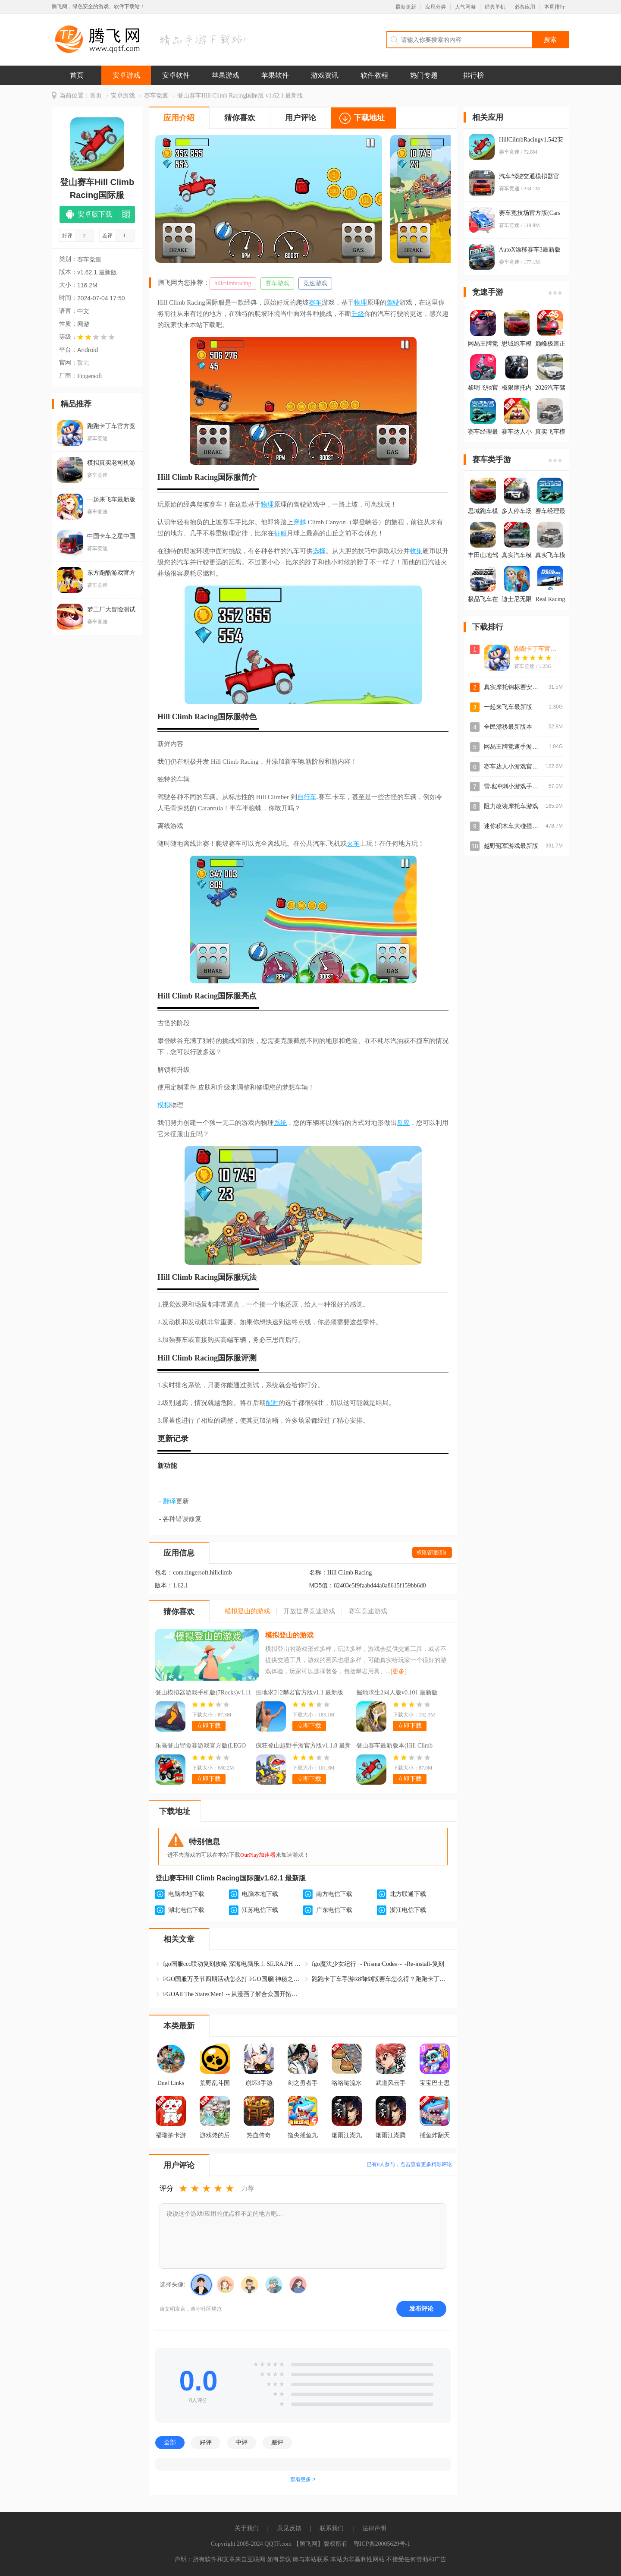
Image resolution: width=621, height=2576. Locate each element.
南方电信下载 (334, 1894)
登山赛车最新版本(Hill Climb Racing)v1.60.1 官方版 (394, 1746)
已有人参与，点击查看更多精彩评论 (409, 2164)
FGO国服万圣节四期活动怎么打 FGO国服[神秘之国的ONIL (232, 1979)
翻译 (169, 1501)
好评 (206, 2442)
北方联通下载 (408, 1894)
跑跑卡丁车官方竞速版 (544, 649)
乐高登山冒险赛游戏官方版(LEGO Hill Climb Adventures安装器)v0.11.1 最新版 (201, 1746)
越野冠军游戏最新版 (511, 846)
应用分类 (435, 7)
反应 (403, 1122)
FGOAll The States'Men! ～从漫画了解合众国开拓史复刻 (232, 1994)
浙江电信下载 (408, 1910)
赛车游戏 (277, 283)
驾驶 (392, 302)
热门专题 (424, 75)
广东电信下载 (334, 1910)
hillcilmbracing (232, 283)
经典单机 (495, 7)
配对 (272, 1402)
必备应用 (524, 7)
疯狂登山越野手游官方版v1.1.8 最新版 (303, 1746)
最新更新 (405, 7)
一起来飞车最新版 (508, 707)
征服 (280, 533)
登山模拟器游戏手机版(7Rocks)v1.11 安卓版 (203, 1693)
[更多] (399, 1671)
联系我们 (332, 2528)
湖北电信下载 (186, 1910)
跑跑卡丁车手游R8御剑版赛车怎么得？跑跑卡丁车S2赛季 (381, 1979)
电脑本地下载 (186, 1894)
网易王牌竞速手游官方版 (517, 746)
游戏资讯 (325, 75)
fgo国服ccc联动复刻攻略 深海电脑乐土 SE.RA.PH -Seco (232, 1964)
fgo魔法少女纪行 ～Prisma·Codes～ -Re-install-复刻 (378, 1964)
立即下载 (209, 1726)
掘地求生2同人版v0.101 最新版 (397, 1692)
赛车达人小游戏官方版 (514, 766)
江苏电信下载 (260, 1910)
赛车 (315, 302)
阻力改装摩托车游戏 (511, 806)
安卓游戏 (126, 75)
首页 (77, 75)
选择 (319, 551)
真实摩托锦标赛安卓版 (514, 687)
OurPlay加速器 (258, 1855)
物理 (360, 302)
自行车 (307, 797)
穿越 (299, 522)
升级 (357, 313)
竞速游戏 (315, 283)
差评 (277, 2442)
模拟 (163, 1105)
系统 (280, 1122)
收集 (416, 551)
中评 (241, 2442)
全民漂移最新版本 (508, 727)
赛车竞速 (156, 95)
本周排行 (554, 7)
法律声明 (374, 2528)
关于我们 (247, 2528)
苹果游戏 (225, 75)
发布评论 (421, 2308)
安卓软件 (176, 75)
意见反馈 (289, 2528)
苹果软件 (275, 75)
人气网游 (465, 7)
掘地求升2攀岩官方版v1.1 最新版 (299, 1692)
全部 (170, 2442)
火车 (353, 843)
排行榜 (473, 75)
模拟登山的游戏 (289, 1635)
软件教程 (374, 75)
